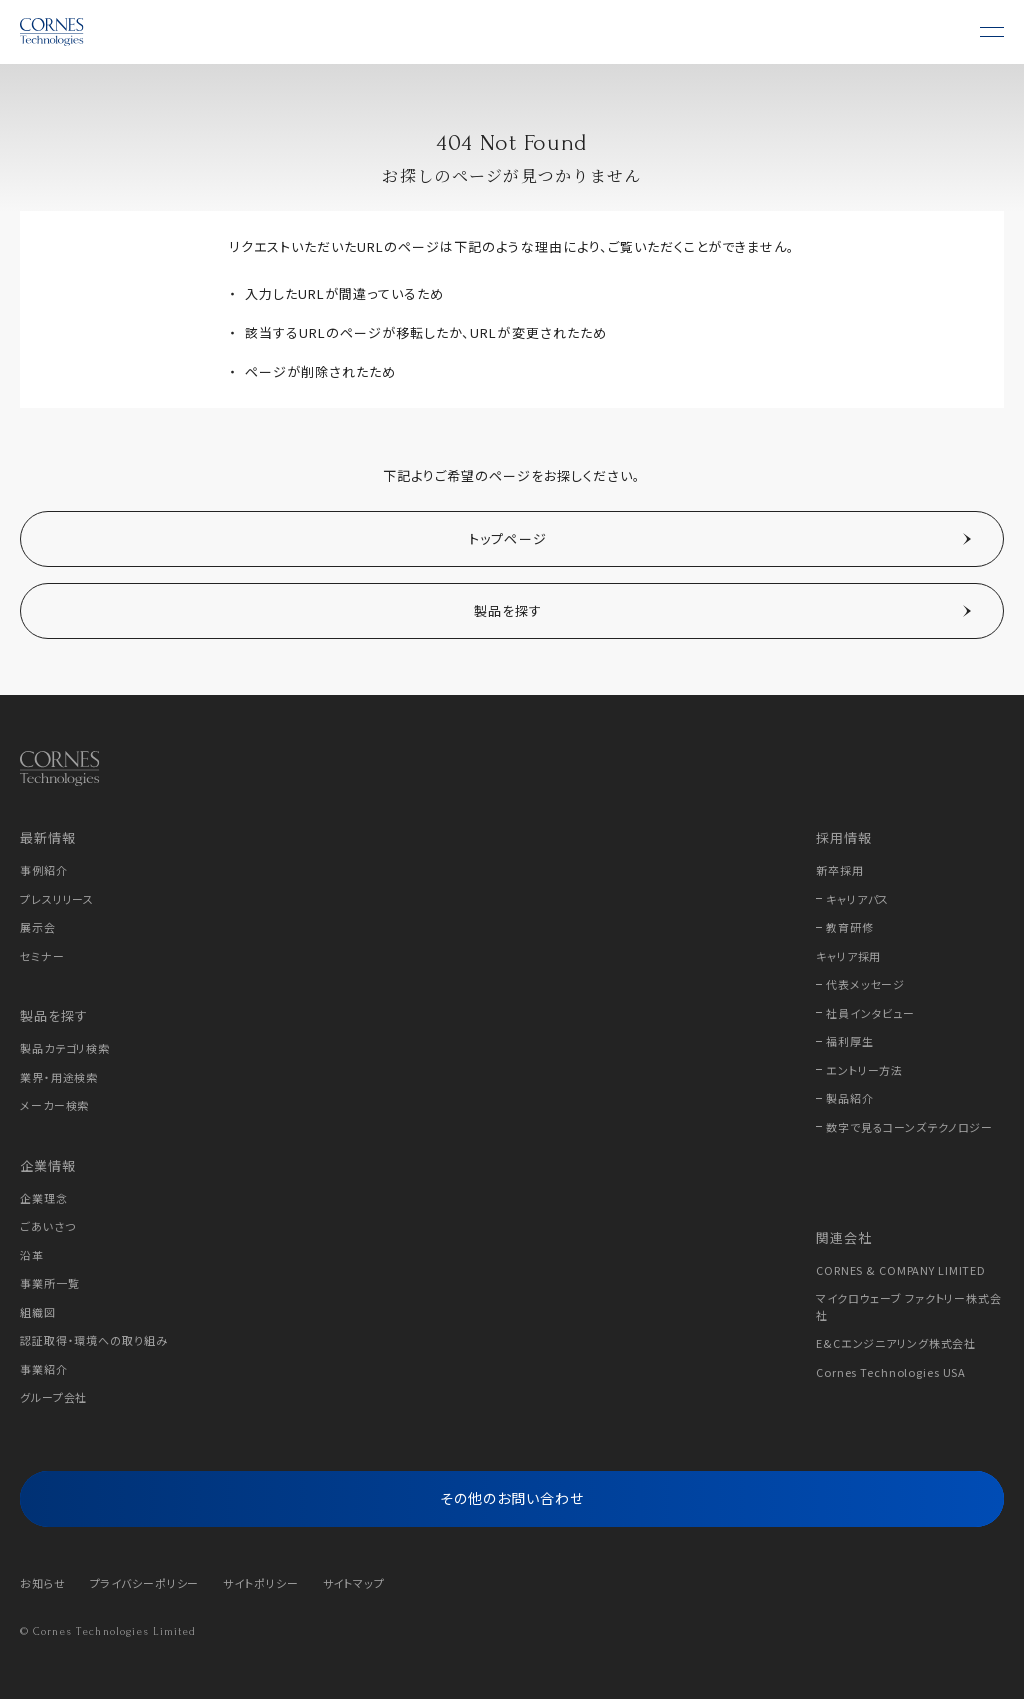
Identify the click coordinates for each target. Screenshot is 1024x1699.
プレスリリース (57, 899)
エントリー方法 (864, 1070)
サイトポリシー (260, 1583)
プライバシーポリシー (145, 1583)
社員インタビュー (870, 1013)
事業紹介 (44, 1369)
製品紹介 (850, 1098)
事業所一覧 (49, 1283)
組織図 (38, 1312)
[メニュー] (992, 32)
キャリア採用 (848, 956)
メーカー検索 (54, 1105)
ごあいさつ (47, 1226)
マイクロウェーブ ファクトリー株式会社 (909, 1306)
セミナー (42, 956)
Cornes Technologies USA (891, 1372)
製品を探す (508, 610)
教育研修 (850, 927)
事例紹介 (44, 870)
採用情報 (844, 837)
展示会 (38, 927)
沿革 (32, 1255)
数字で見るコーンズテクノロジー (909, 1127)
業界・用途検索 (59, 1077)
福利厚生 (850, 1041)
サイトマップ (354, 1583)
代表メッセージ (865, 984)
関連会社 (844, 1237)
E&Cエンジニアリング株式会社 (896, 1343)
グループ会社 (53, 1397)
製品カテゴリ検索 (65, 1048)
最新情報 (48, 837)
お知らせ (43, 1583)
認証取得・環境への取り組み (93, 1340)
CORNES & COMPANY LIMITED (901, 1270)
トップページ (508, 538)
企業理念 (44, 1198)
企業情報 (48, 1165)
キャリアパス (857, 899)
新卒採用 (840, 870)
